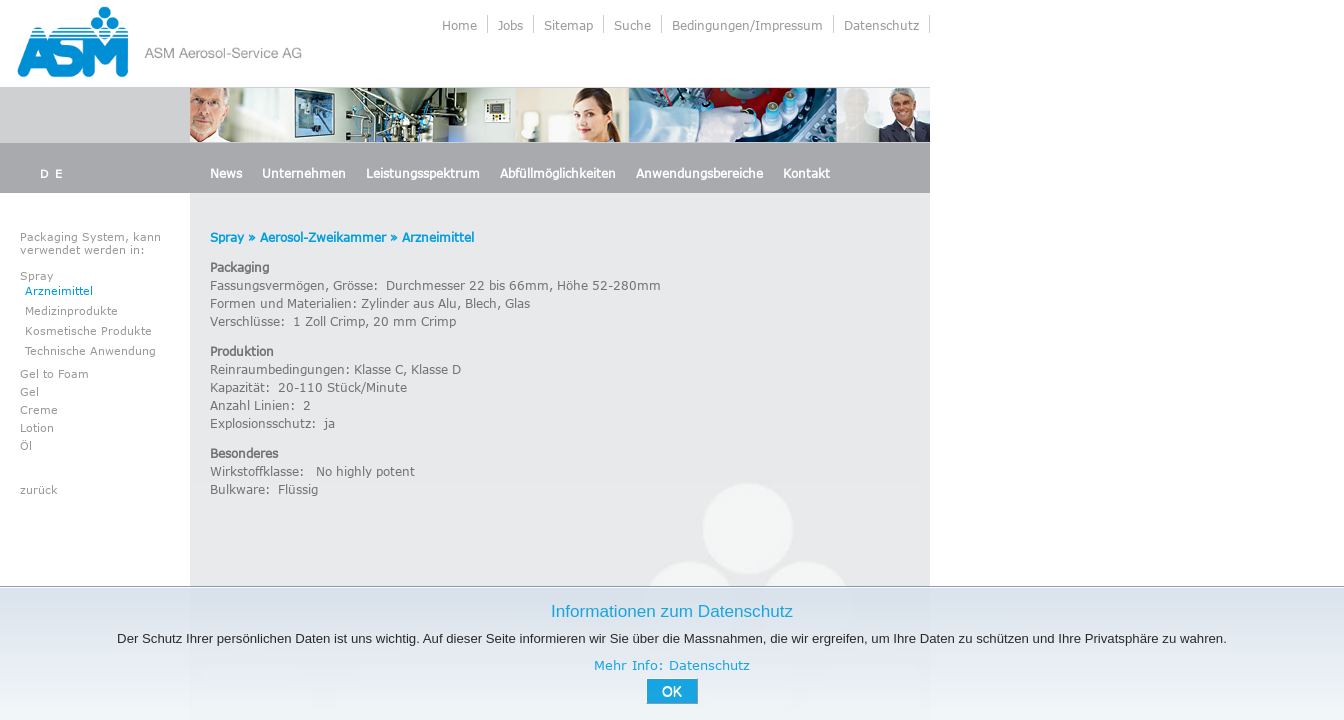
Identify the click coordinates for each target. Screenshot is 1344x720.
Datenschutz (881, 25)
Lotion (37, 427)
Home (459, 25)
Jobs (510, 25)
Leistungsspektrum (423, 173)
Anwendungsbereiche (699, 173)
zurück (39, 489)
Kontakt (806, 173)
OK (672, 691)
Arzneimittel (59, 290)
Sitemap (568, 25)
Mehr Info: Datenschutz (672, 665)
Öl (26, 445)
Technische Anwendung (90, 350)
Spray (37, 275)
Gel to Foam (54, 373)
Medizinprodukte (71, 310)
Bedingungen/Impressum (747, 25)
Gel (29, 391)
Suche (632, 25)
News (226, 173)
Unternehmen (304, 173)
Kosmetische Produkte (88, 330)
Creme (39, 409)
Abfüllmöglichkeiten (558, 173)
